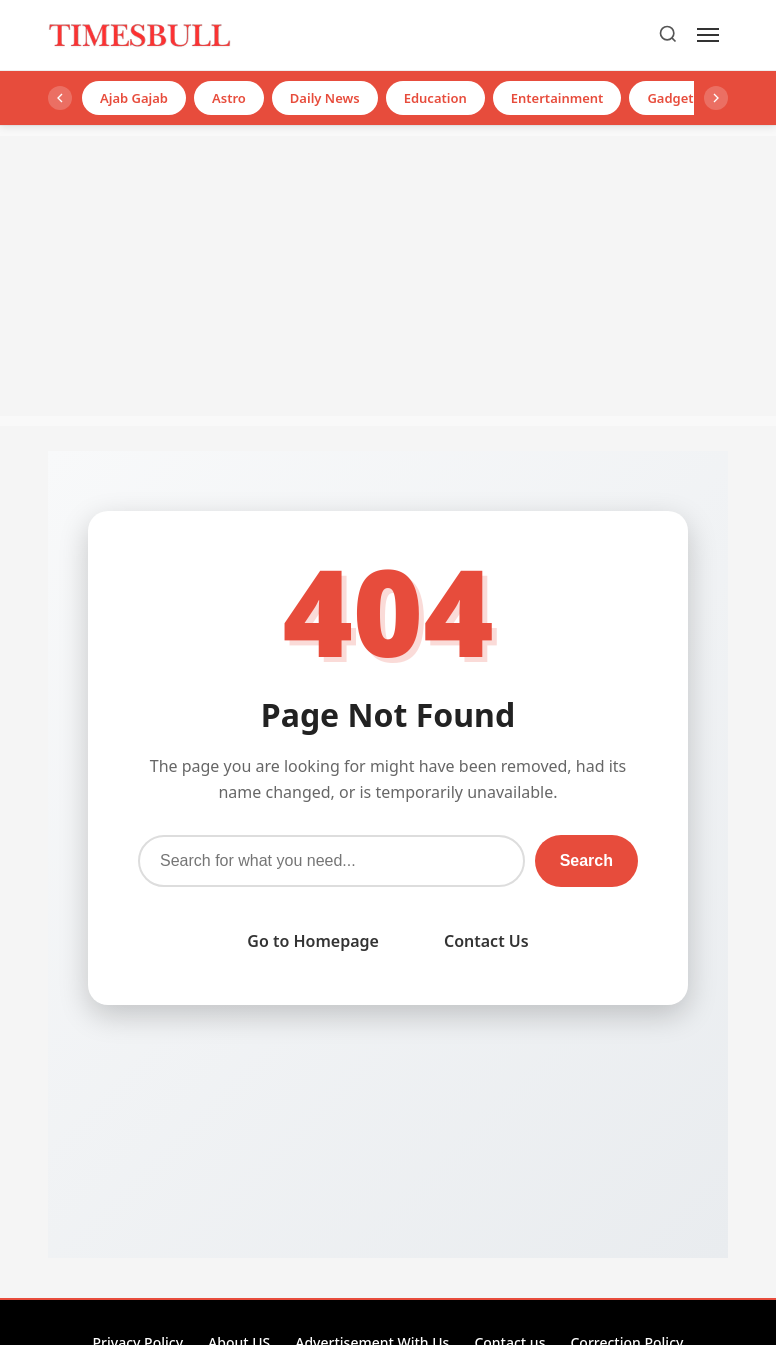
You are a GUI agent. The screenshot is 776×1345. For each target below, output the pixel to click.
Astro (229, 98)
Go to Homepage (313, 941)
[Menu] (708, 35)
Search (586, 860)
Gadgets (673, 98)
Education (435, 98)
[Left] (60, 98)
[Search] (668, 35)
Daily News (325, 98)
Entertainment (557, 98)
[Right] (716, 98)
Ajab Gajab (134, 98)
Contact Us (486, 941)
